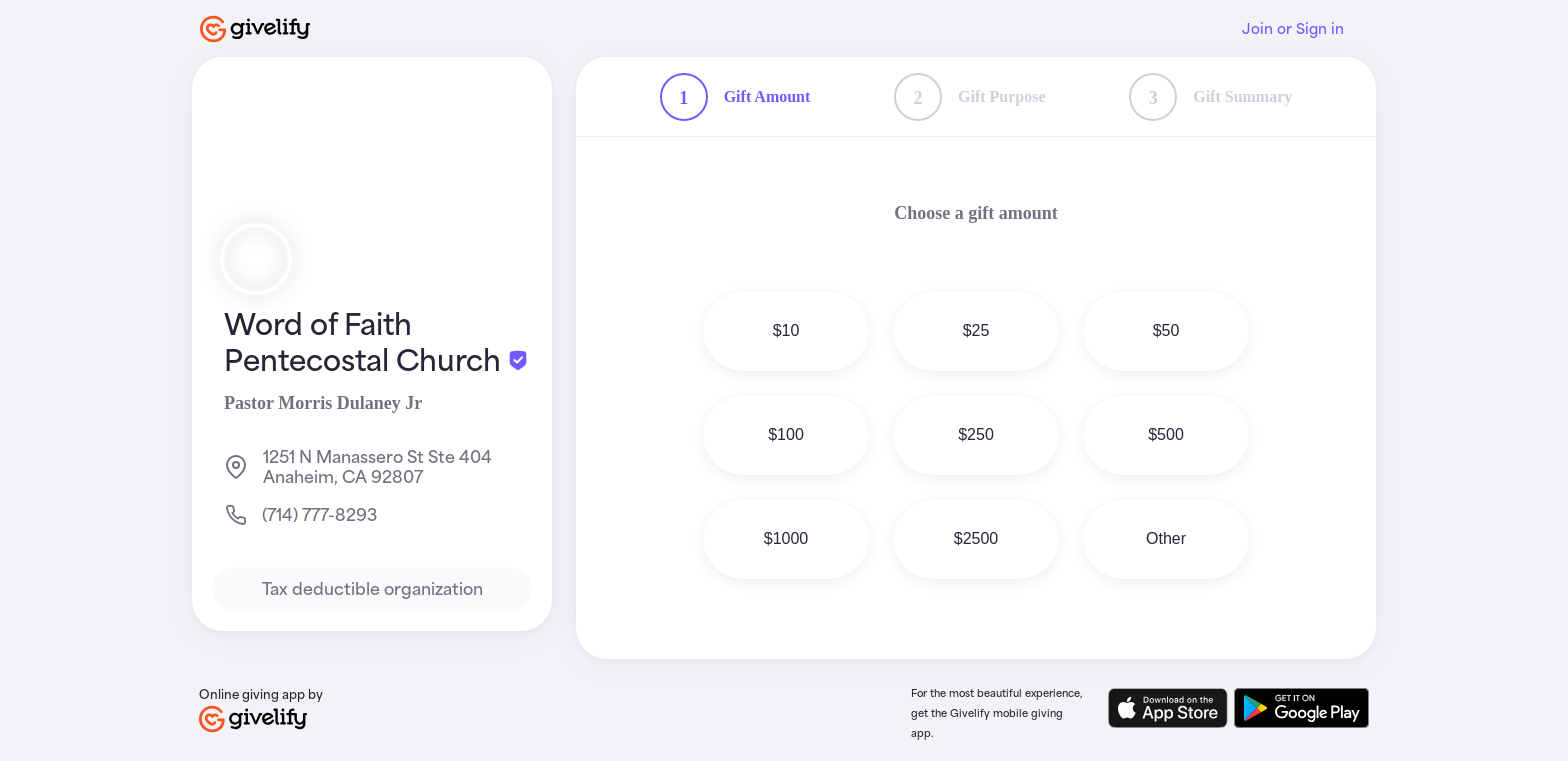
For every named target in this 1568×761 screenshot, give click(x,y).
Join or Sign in (1293, 28)
